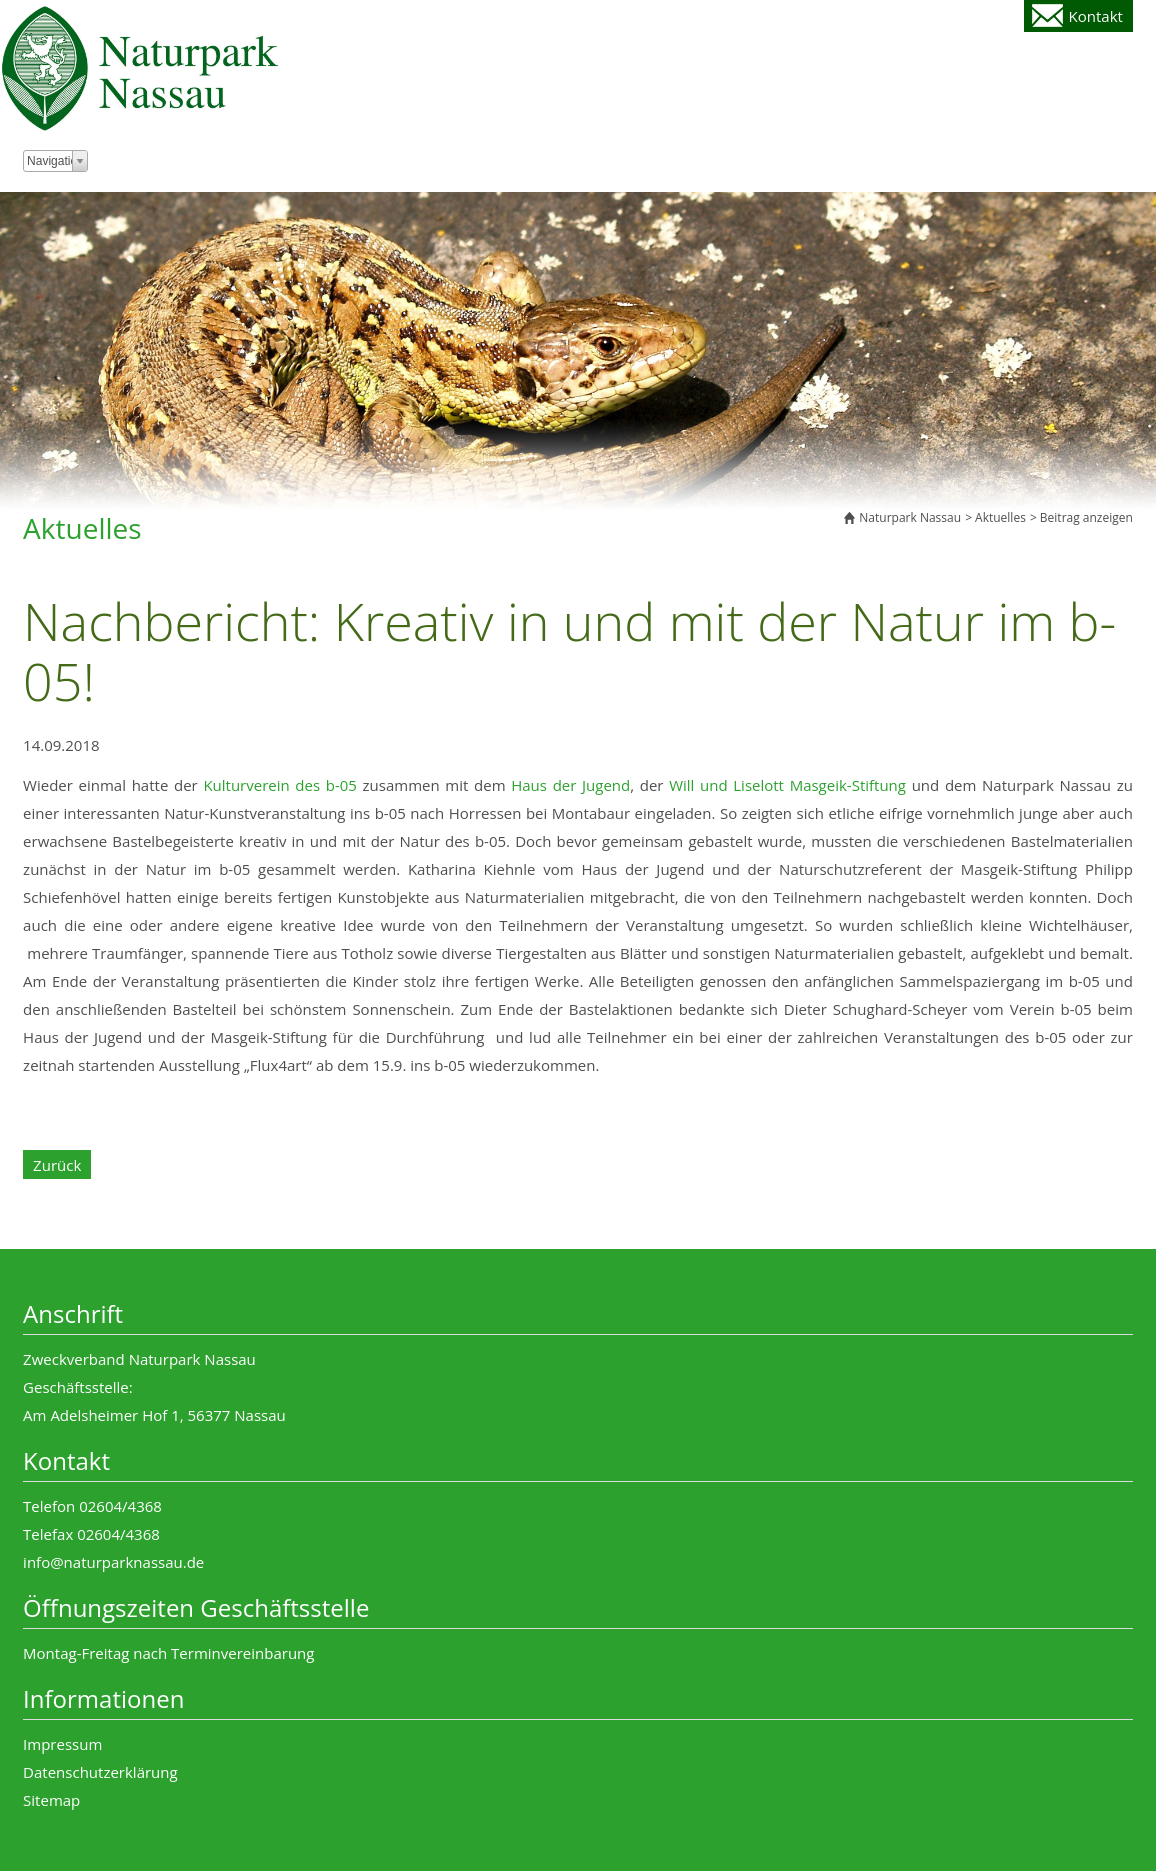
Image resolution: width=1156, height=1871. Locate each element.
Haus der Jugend (570, 785)
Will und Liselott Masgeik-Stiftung (787, 785)
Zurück (57, 1165)
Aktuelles (1000, 517)
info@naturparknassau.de (113, 1562)
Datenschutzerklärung (100, 1772)
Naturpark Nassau (910, 517)
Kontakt (1096, 16)
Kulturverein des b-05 (280, 785)
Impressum (62, 1744)
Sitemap (51, 1800)
